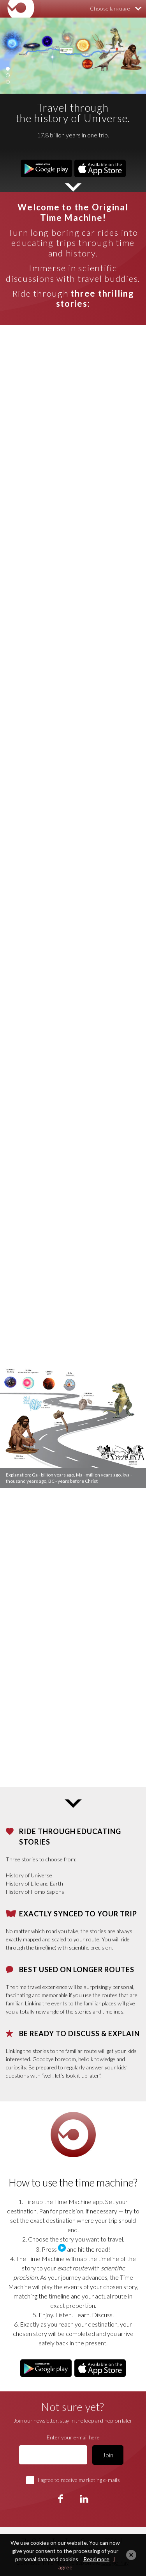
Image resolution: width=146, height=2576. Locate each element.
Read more (96, 2559)
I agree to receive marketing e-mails (78, 2479)
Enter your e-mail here (73, 2437)
